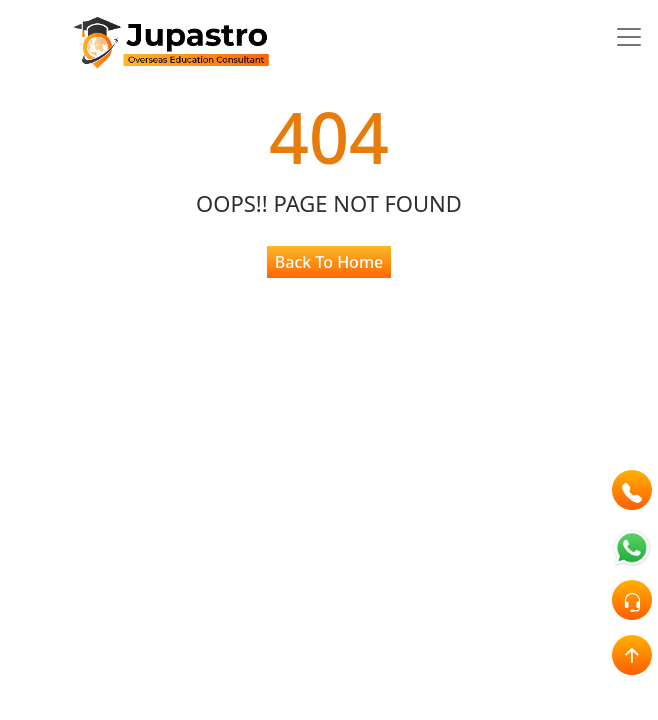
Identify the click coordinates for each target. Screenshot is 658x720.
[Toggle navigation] (629, 37)
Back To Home (329, 262)
